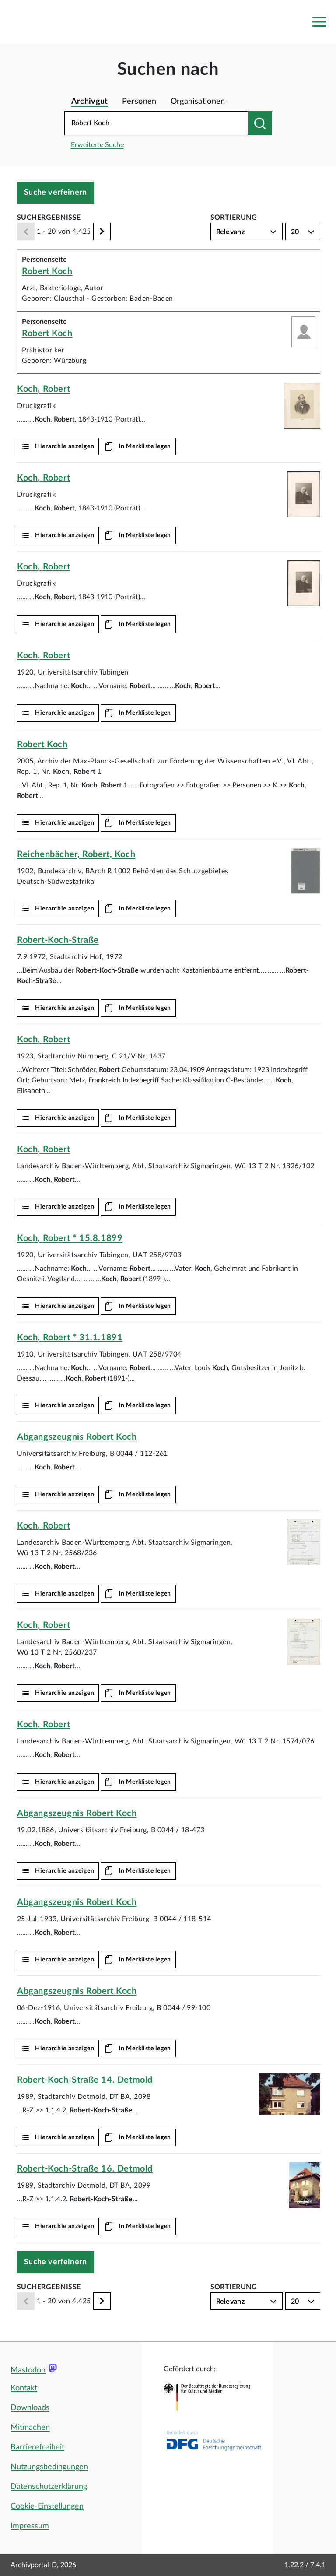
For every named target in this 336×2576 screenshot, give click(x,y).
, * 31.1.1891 (69, 1337)
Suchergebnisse (49, 217)
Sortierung (233, 217)
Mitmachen (30, 2428)
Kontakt (23, 2388)
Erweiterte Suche (97, 144)
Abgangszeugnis (77, 1437)
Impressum (29, 2526)
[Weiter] (102, 231)
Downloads (29, 2408)
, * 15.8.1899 (69, 1238)
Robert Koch (47, 271)
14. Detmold (85, 2080)
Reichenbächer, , (76, 854)
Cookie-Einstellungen (47, 2506)
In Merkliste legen (145, 446)
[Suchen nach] (260, 123)
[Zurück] (26, 231)
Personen (139, 101)
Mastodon (28, 2370)
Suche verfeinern (55, 193)
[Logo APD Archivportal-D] (64, 21)
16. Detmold (85, 2169)
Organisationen (198, 101)
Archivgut (89, 101)
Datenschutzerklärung (48, 2487)
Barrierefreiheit (37, 2447)
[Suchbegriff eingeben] (156, 123)
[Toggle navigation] (319, 22)
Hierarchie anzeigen (64, 446)
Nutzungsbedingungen (49, 2467)
